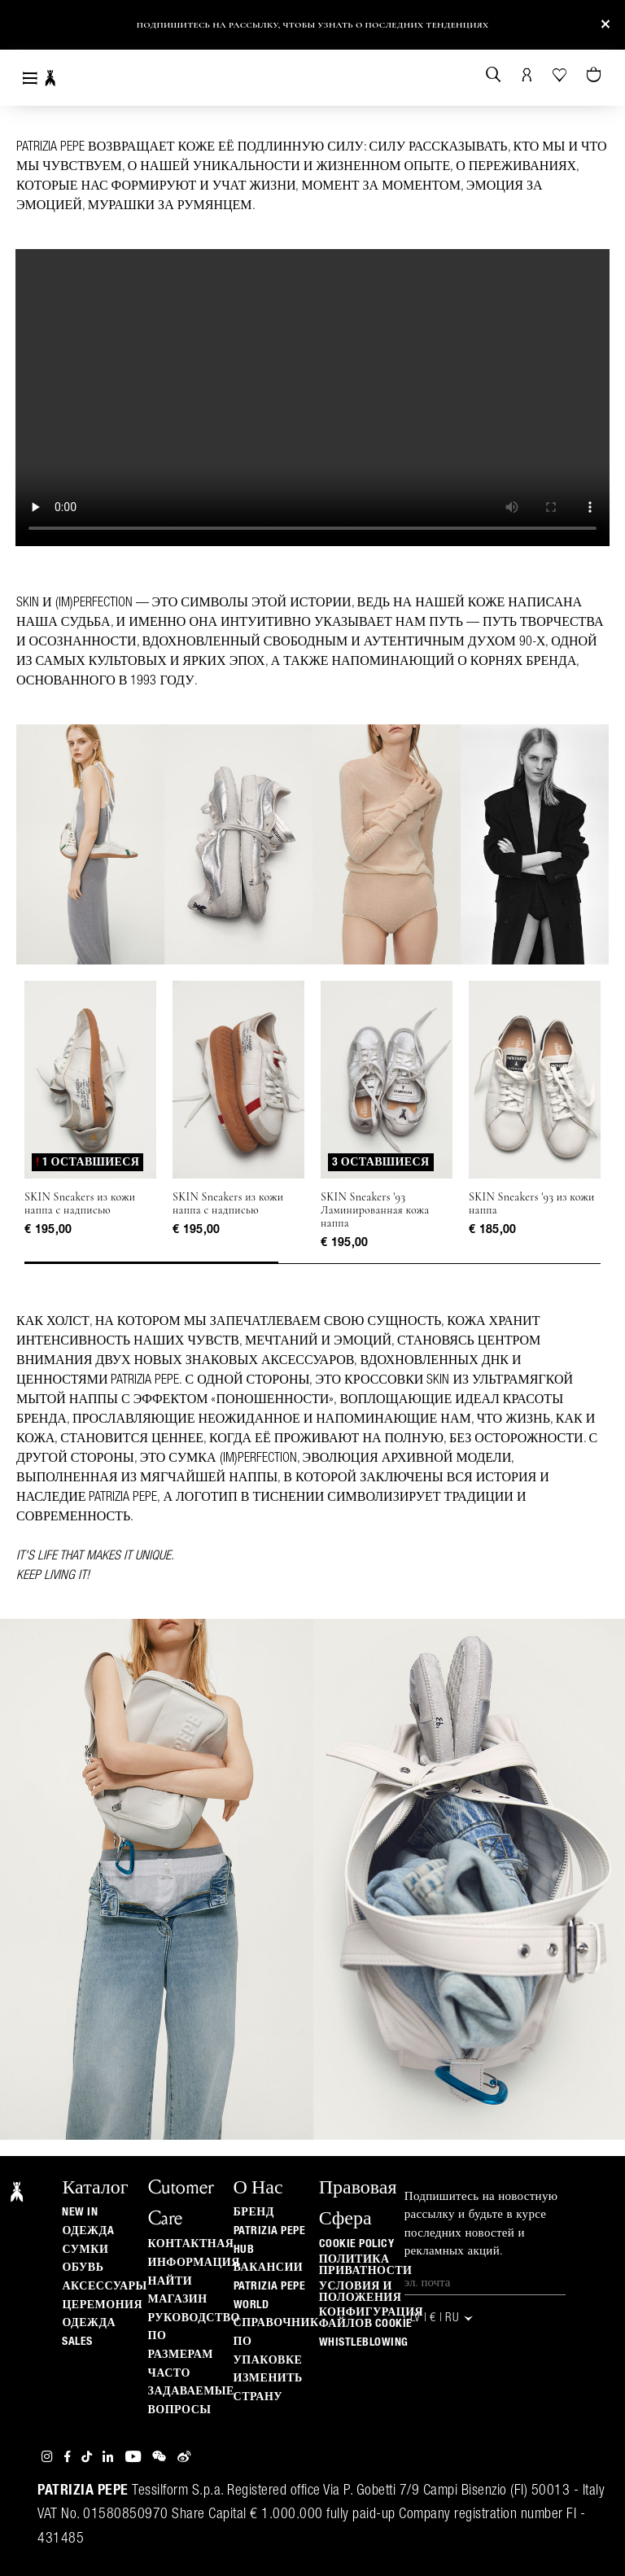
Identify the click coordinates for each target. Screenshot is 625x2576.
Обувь (82, 2267)
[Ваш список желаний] (561, 74)
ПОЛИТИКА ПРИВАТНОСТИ (366, 2265)
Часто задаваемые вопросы (191, 2392)
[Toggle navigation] (30, 78)
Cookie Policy (357, 2244)
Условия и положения (360, 2292)
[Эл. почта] (485, 2282)
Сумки (85, 2249)
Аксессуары (104, 2286)
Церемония (102, 2305)
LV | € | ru (442, 2318)
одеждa (88, 2231)
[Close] (605, 25)
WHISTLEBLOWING (364, 2342)
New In (80, 2212)
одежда (89, 2323)
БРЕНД (254, 2212)
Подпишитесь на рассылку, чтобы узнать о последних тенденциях (313, 25)
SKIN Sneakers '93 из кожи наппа (532, 1204)
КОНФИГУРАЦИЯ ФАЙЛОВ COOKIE (371, 2318)
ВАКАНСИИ (269, 2267)
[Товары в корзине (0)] (595, 75)
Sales (77, 2341)
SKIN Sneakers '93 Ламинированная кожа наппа (375, 1210)
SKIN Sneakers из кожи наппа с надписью (79, 1204)
